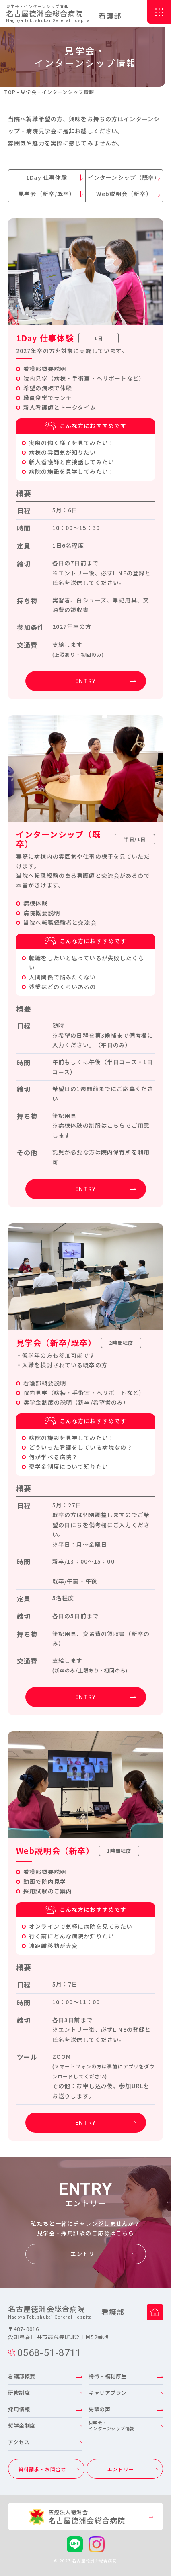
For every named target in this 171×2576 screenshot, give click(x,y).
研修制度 (19, 2393)
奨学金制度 (21, 2425)
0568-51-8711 (44, 2352)
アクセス (18, 2442)
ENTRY (85, 681)
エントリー (85, 2254)
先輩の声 (99, 2409)
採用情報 (19, 2409)
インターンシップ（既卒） (124, 177)
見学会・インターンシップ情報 (111, 2425)
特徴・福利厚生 (108, 2376)
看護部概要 (21, 2376)
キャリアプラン (108, 2393)
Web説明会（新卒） (124, 194)
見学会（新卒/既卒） (46, 194)
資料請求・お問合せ (42, 2469)
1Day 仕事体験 (46, 177)
